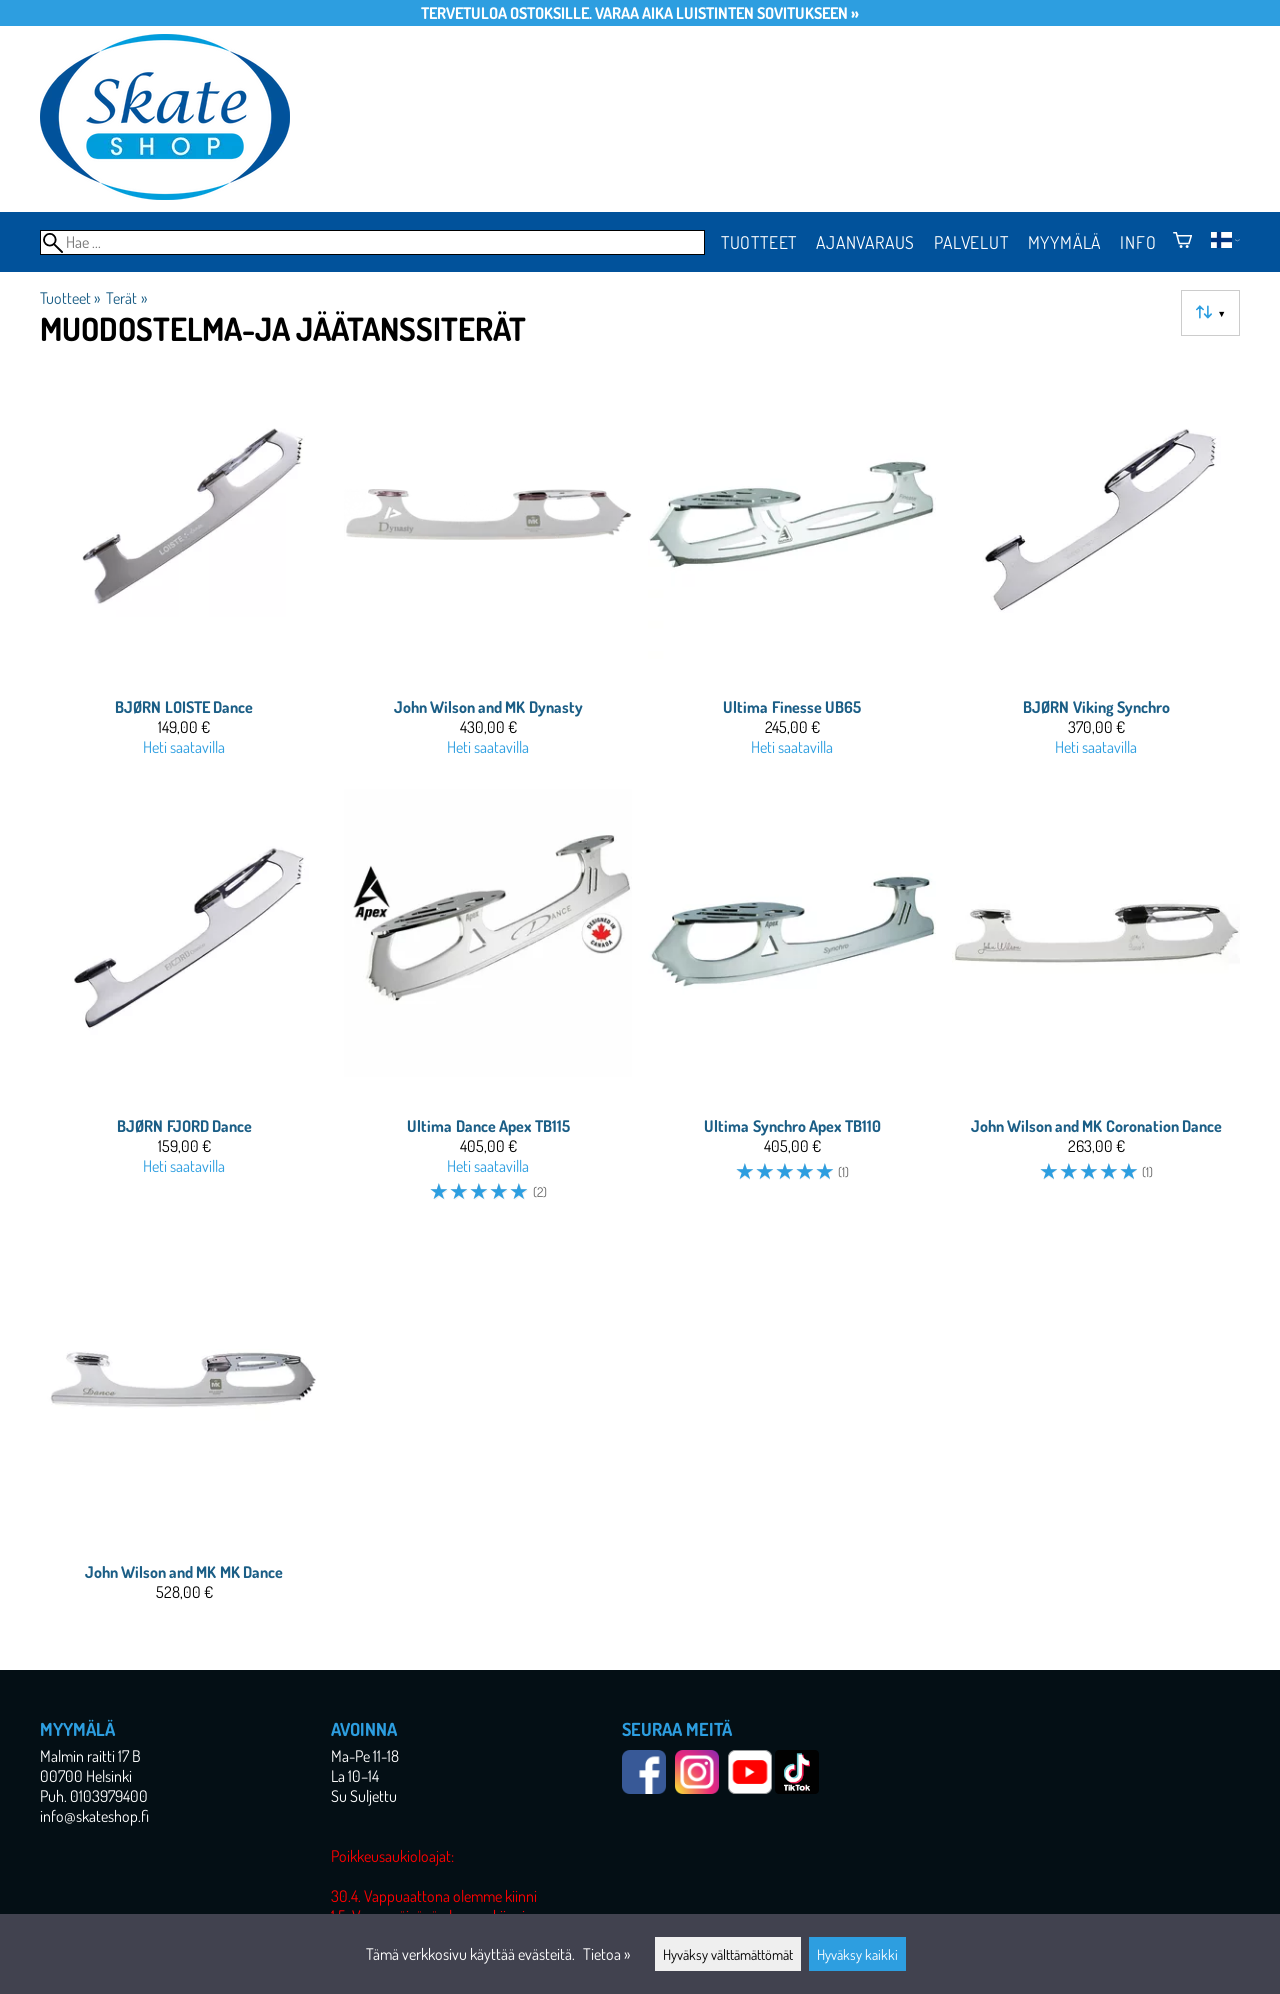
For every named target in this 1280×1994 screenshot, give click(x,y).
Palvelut (971, 242)
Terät (126, 298)
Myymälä (1065, 242)
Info (1138, 242)
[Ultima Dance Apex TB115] (488, 1004)
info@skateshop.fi (94, 1816)
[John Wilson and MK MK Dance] (184, 1427)
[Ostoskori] (1182, 242)
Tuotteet (759, 242)
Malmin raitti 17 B (90, 1756)
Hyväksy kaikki (857, 1954)
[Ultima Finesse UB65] (792, 572)
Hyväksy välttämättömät (728, 1954)
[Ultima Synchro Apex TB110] (792, 1004)
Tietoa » (606, 1954)
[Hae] (372, 242)
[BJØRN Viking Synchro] (1096, 572)
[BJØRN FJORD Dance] (184, 1004)
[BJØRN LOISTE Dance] (184, 572)
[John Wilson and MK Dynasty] (488, 572)
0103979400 (109, 1796)
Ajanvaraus (865, 242)
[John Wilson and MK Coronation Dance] (1096, 1004)
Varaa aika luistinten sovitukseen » (727, 13)
